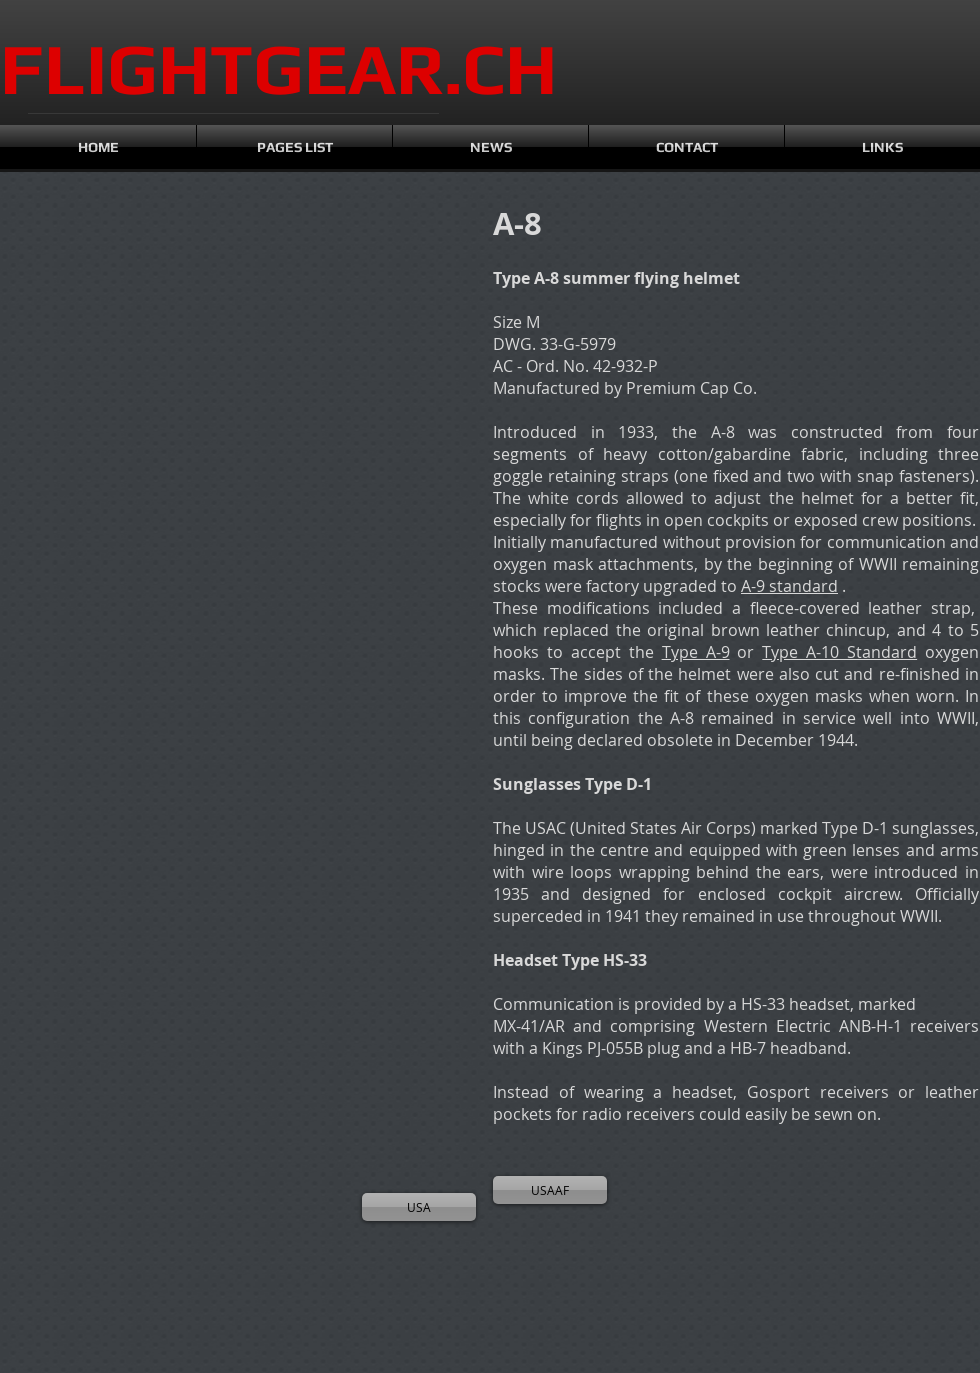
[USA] (419, 1207)
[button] (90, 310)
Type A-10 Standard (839, 652)
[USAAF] (550, 1190)
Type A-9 (696, 652)
